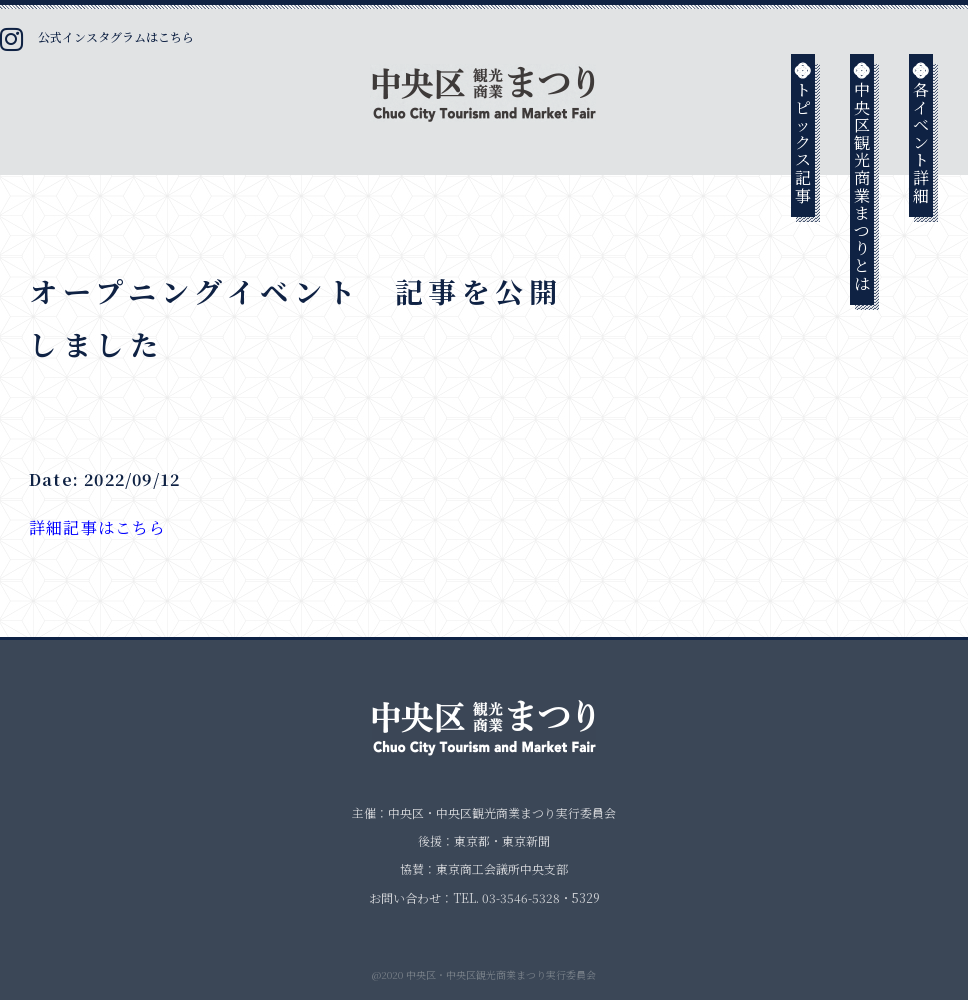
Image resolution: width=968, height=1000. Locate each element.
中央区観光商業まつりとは (862, 175)
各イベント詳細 (921, 131)
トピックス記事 (803, 131)
